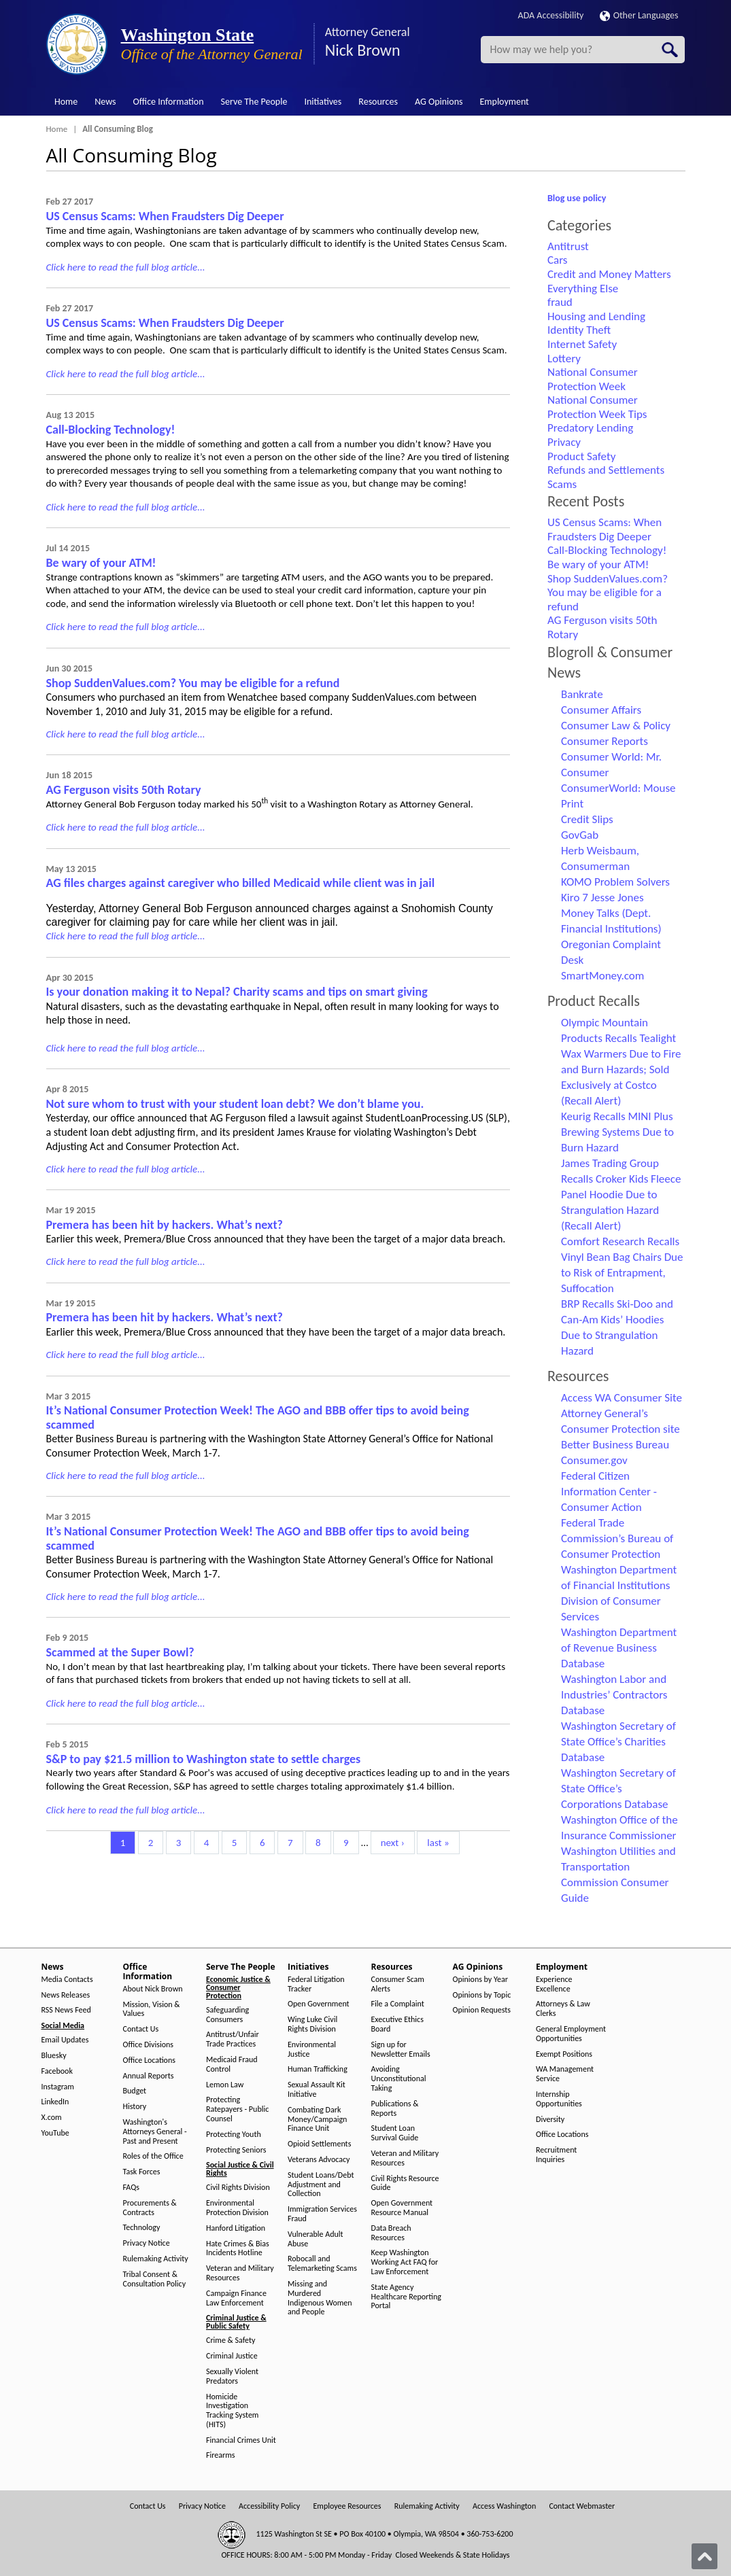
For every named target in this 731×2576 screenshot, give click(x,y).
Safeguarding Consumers (227, 2015)
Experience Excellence (554, 1984)
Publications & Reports (395, 2109)
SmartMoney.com (602, 976)
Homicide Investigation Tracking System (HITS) (232, 2410)
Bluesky (54, 2055)
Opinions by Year (480, 1979)
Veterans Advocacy (319, 2159)
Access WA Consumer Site (621, 1398)
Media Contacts (67, 1979)
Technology (141, 2227)
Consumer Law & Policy (615, 725)
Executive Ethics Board (397, 2024)
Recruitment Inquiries (556, 2155)
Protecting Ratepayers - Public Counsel (237, 2109)
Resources (378, 101)
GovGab (579, 835)
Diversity (550, 2119)
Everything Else (582, 288)
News (105, 101)
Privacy (564, 442)
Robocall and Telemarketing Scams (322, 2264)
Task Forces (141, 2172)
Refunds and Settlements (605, 470)
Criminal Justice (232, 2356)
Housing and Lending (596, 316)
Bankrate (582, 694)
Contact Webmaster (582, 2506)
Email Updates (65, 2040)
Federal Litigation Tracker (316, 1984)
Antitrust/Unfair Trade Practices (232, 2039)
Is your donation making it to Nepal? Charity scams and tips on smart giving (237, 991)
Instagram (57, 2087)
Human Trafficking (317, 2069)
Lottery (564, 358)
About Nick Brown (153, 1989)
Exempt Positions (564, 2054)
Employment (504, 101)
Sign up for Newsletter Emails (400, 2049)
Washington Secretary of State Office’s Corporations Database (618, 1788)
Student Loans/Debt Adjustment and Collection (321, 2185)
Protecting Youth (233, 2134)
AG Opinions (439, 101)
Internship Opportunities (559, 2099)
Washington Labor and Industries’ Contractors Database (614, 1695)
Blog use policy (576, 198)
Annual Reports (148, 2076)
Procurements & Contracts (150, 2208)
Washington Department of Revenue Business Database (619, 1648)
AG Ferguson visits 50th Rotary (123, 789)
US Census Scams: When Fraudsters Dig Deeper (165, 216)
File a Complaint (397, 2004)
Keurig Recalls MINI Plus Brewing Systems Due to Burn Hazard (617, 1132)
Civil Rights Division (238, 2187)
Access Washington (504, 2506)
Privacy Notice (146, 2243)
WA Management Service (565, 2074)
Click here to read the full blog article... (125, 267)
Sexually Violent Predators (232, 2376)
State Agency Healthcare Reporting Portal (406, 2297)
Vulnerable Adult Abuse (315, 2239)
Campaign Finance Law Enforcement (236, 2298)
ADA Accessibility (551, 15)
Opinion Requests (482, 2010)
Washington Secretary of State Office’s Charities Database (618, 1741)
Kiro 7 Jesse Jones (602, 897)
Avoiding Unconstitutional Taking (398, 2079)
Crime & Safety (230, 2340)
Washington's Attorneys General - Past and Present (155, 2132)
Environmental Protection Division (237, 2208)
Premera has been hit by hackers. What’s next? (164, 1224)
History (135, 2106)
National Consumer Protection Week (592, 379)
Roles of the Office (153, 2156)
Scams (562, 484)
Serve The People (254, 101)
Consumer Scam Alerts (397, 1984)
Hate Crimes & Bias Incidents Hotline (237, 2249)
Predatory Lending (590, 428)
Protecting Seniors (236, 2150)
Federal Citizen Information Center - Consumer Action (609, 1491)
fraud (560, 302)
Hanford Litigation (235, 2228)
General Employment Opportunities (571, 2034)
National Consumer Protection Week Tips (597, 407)
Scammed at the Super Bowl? (120, 1652)
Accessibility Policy (269, 2506)
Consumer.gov (594, 1460)
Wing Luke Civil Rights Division (312, 2024)
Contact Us (141, 2029)
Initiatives (322, 101)
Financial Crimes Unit (241, 2440)
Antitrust (568, 246)
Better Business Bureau (615, 1445)
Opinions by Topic (482, 1995)
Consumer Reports (604, 741)
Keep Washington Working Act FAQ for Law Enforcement (405, 2262)
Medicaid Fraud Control (232, 2064)
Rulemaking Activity (155, 2259)
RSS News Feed (66, 2010)
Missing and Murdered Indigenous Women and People (320, 2298)
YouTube (55, 2133)
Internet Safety (582, 344)
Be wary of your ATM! (101, 562)
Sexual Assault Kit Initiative (316, 2090)
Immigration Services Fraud (322, 2214)
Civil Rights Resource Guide (405, 2183)
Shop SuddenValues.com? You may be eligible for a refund (193, 683)
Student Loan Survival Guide (395, 2133)
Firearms (220, 2455)
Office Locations (149, 2060)
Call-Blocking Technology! (110, 429)
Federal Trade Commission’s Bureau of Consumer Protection (617, 1538)
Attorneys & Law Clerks (563, 2009)
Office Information (168, 101)
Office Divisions (148, 2044)
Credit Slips (587, 819)
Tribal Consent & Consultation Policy (154, 2279)
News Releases (65, 1995)
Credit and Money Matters (609, 274)
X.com (51, 2117)
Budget (135, 2091)
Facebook (57, 2071)
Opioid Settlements (319, 2144)
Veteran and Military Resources (240, 2273)
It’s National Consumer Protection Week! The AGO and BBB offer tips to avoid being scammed (257, 1417)
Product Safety (581, 456)
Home (66, 101)
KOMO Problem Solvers (615, 882)
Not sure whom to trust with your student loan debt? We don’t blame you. (235, 1103)
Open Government (319, 2004)
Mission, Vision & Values (151, 2009)
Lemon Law (224, 2085)
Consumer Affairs (601, 710)
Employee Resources (347, 2506)
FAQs (131, 2187)
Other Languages (639, 15)
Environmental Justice (312, 2049)
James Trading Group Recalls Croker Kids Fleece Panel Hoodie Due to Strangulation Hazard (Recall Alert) (621, 1194)
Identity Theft (579, 330)
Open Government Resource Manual (402, 2208)
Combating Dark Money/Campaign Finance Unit (317, 2120)
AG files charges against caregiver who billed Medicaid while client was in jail (240, 882)
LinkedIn (55, 2102)
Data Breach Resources (391, 2233)
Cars (557, 260)
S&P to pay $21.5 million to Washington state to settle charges (203, 1759)
